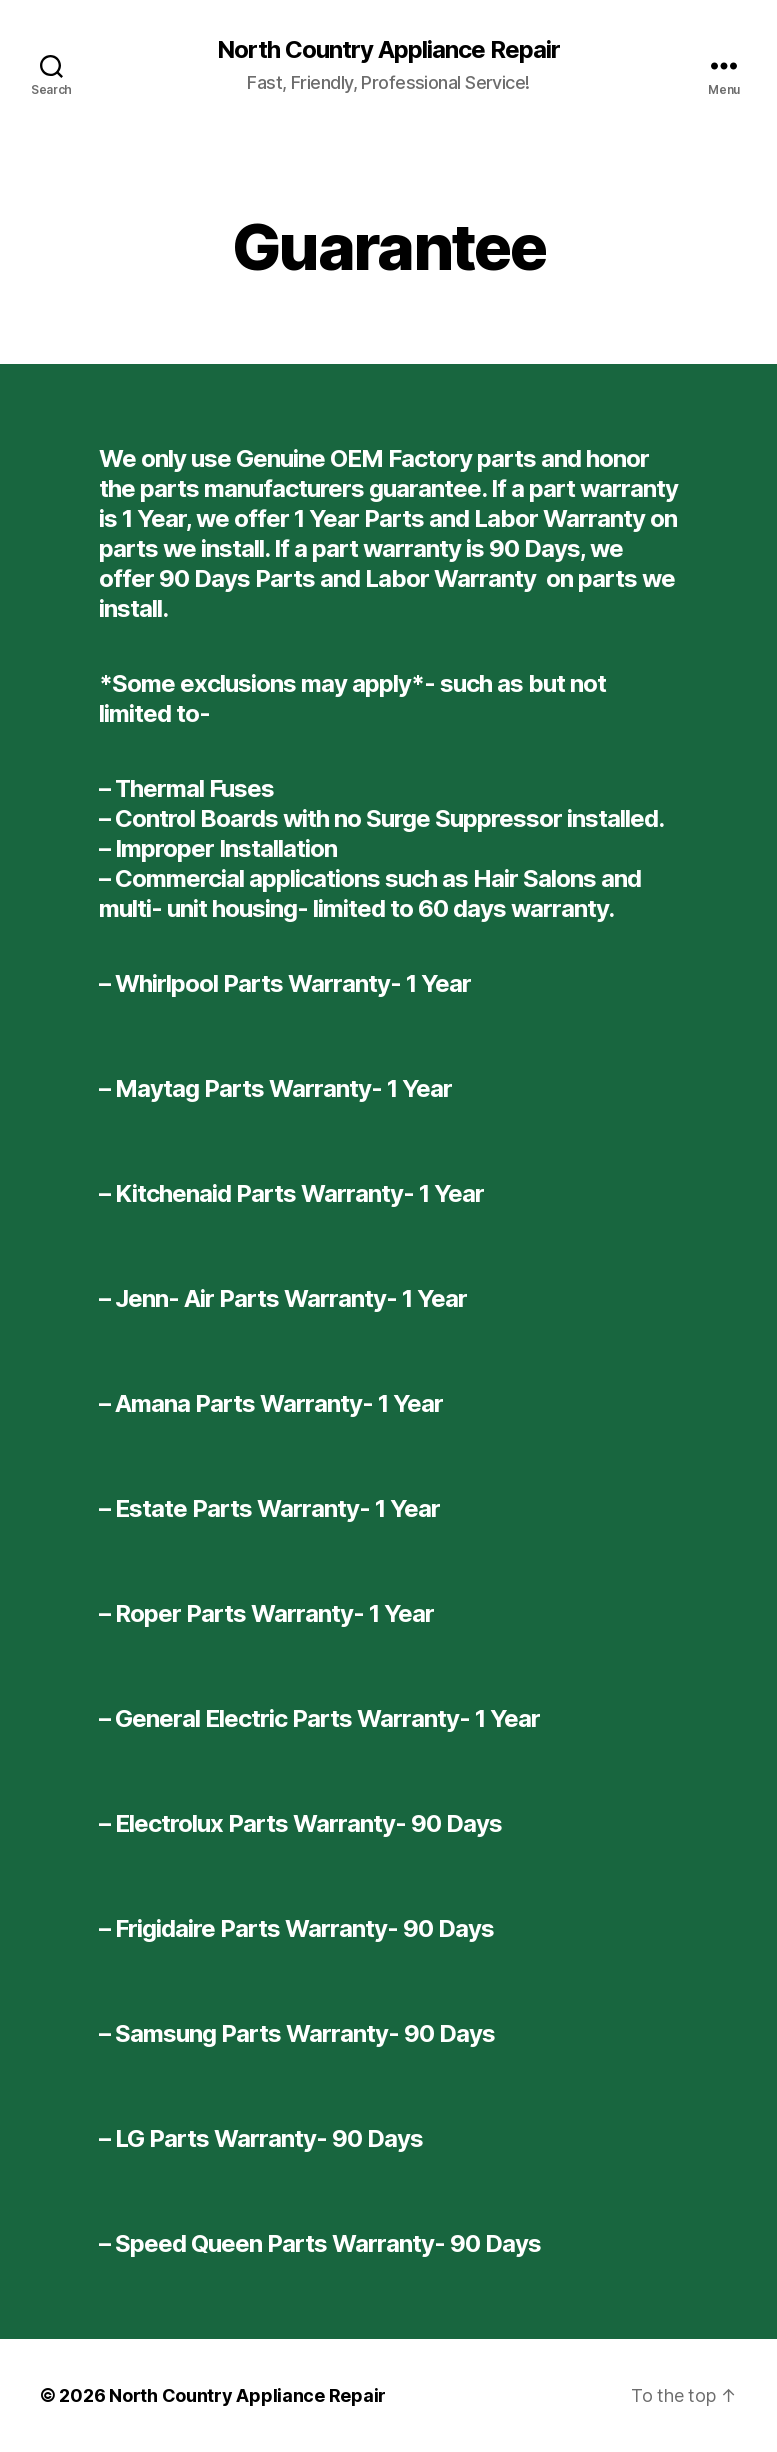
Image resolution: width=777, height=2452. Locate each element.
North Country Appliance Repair (388, 50)
